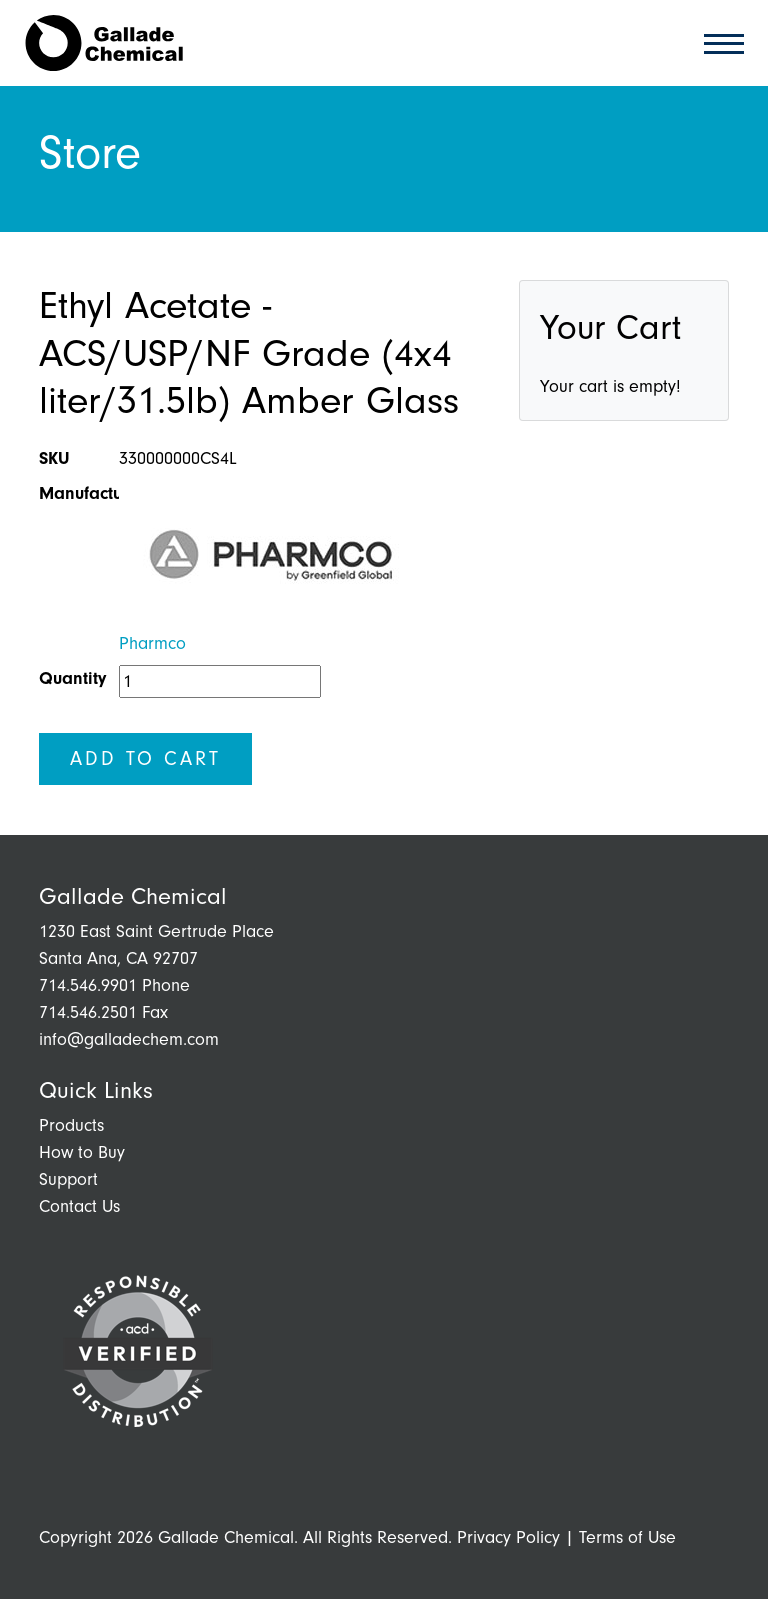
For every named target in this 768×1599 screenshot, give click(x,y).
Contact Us (79, 1206)
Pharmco (152, 643)
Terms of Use (627, 1537)
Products (71, 1125)
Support (68, 1179)
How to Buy (82, 1152)
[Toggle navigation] (718, 42)
